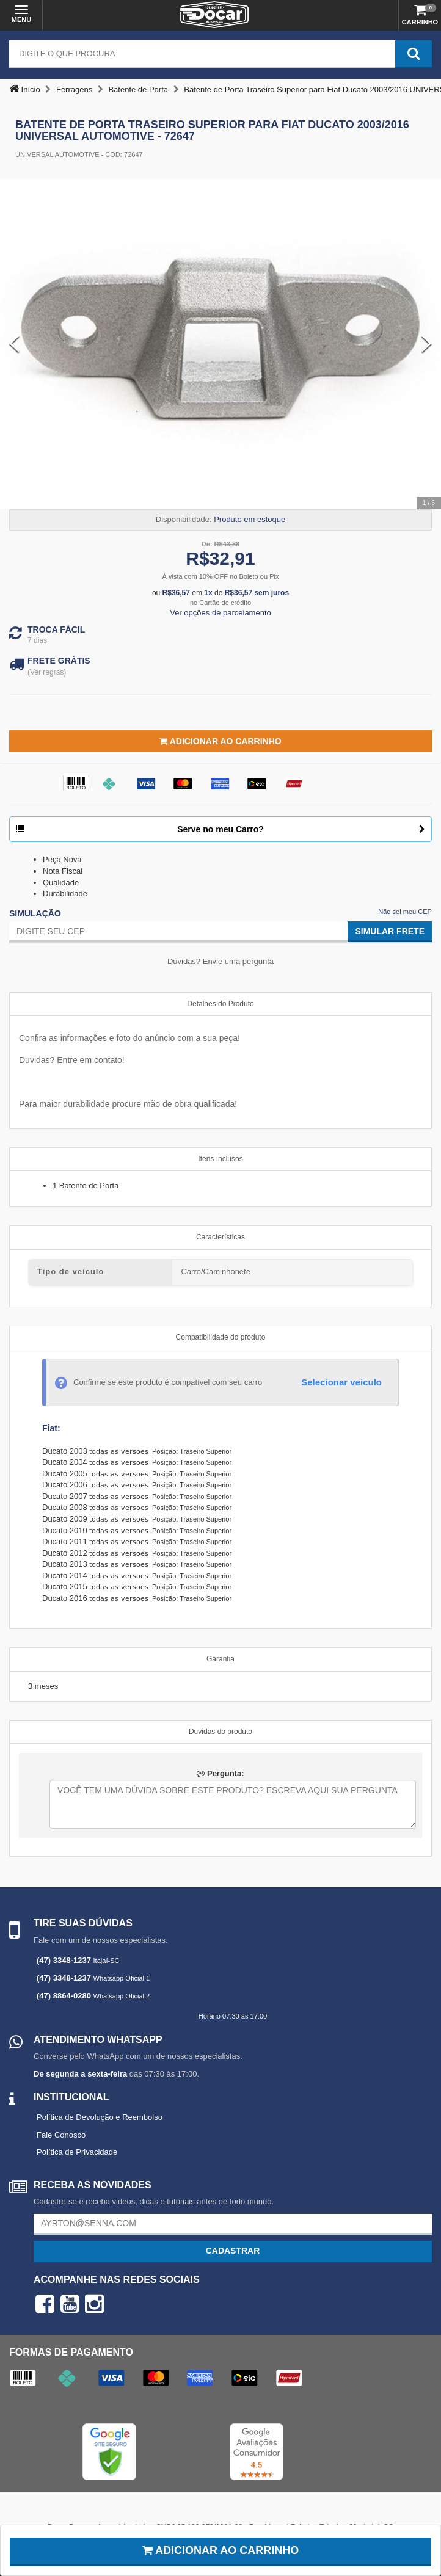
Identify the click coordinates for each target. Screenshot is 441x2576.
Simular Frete (390, 931)
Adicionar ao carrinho (220, 2550)
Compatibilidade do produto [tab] (221, 1337)
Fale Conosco (61, 2134)
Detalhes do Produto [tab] (220, 1004)
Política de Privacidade (77, 2152)
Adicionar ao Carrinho (220, 741)
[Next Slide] (426, 344)
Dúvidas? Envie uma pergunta (220, 961)
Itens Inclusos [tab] (220, 1159)
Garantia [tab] (220, 1659)
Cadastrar (233, 2250)
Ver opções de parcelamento (220, 612)
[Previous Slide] (14, 344)
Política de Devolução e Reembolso (99, 2117)
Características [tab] (220, 1237)
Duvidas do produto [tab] (220, 1731)
